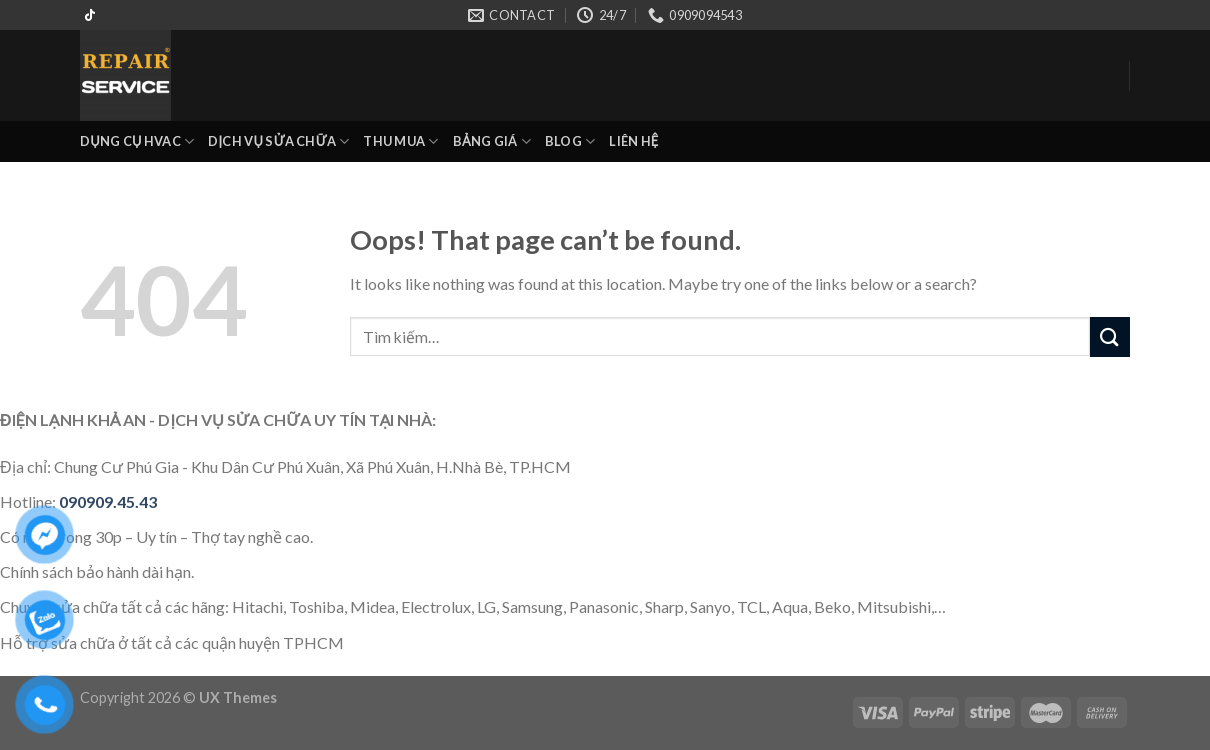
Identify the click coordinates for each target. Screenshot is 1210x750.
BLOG (570, 141)
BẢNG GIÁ (492, 141)
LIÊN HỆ (633, 141)
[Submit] (1110, 336)
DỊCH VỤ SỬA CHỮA (278, 141)
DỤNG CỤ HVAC (137, 141)
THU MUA (400, 141)
